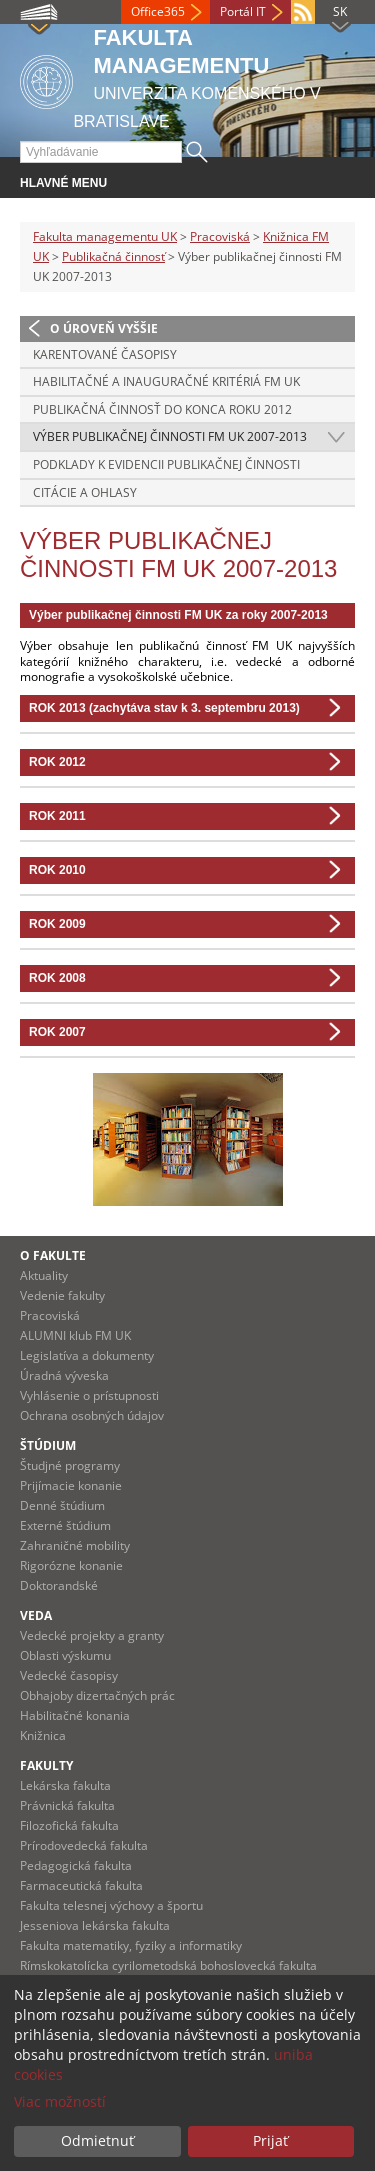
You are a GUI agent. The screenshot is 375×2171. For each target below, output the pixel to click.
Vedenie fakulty (62, 1295)
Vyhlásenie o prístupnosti (89, 1395)
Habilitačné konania (75, 1715)
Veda (36, 1615)
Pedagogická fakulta (76, 1865)
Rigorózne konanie (71, 1565)
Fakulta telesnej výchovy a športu (111, 1905)
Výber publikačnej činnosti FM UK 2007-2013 (170, 436)
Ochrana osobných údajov (92, 1415)
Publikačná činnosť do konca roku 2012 (162, 409)
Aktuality (44, 1275)
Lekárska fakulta (65, 1785)
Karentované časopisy (105, 354)
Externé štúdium (65, 1525)
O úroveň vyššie (104, 328)
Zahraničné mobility (75, 1545)
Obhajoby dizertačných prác (97, 1695)
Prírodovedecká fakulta (84, 1845)
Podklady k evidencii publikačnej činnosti (166, 464)
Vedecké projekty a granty (92, 1635)
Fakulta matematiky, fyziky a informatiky (131, 1945)
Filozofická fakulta (69, 1825)
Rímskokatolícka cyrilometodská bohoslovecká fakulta (168, 1965)
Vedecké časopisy (69, 1675)
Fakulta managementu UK (105, 236)
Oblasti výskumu (65, 1655)
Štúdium (48, 1445)
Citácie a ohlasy (85, 492)
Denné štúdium (62, 1505)
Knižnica (43, 1735)
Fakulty (46, 1765)
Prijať (270, 2140)
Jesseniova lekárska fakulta (95, 1925)
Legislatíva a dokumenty (87, 1355)
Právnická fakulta (67, 1805)
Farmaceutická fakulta (81, 1885)
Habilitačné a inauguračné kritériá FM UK (166, 381)
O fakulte (53, 1255)
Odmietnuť (97, 2140)
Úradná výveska (64, 1375)
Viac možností (60, 2101)
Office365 (158, 11)
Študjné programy (70, 1465)
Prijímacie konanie (71, 1485)
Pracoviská (220, 236)
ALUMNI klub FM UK (75, 1335)
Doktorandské (59, 1585)
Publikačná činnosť (113, 256)
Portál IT (243, 11)
